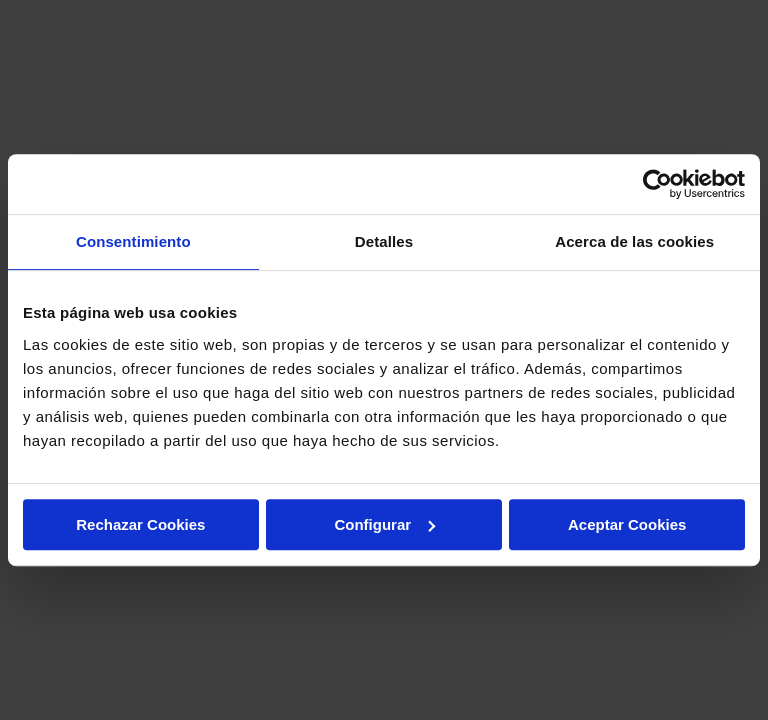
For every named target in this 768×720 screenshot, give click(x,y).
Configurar (384, 524)
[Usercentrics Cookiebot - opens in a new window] (657, 184)
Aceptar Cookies (627, 524)
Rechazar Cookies (140, 524)
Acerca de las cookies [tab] (634, 241)
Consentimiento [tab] (133, 241)
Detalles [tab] (384, 241)
